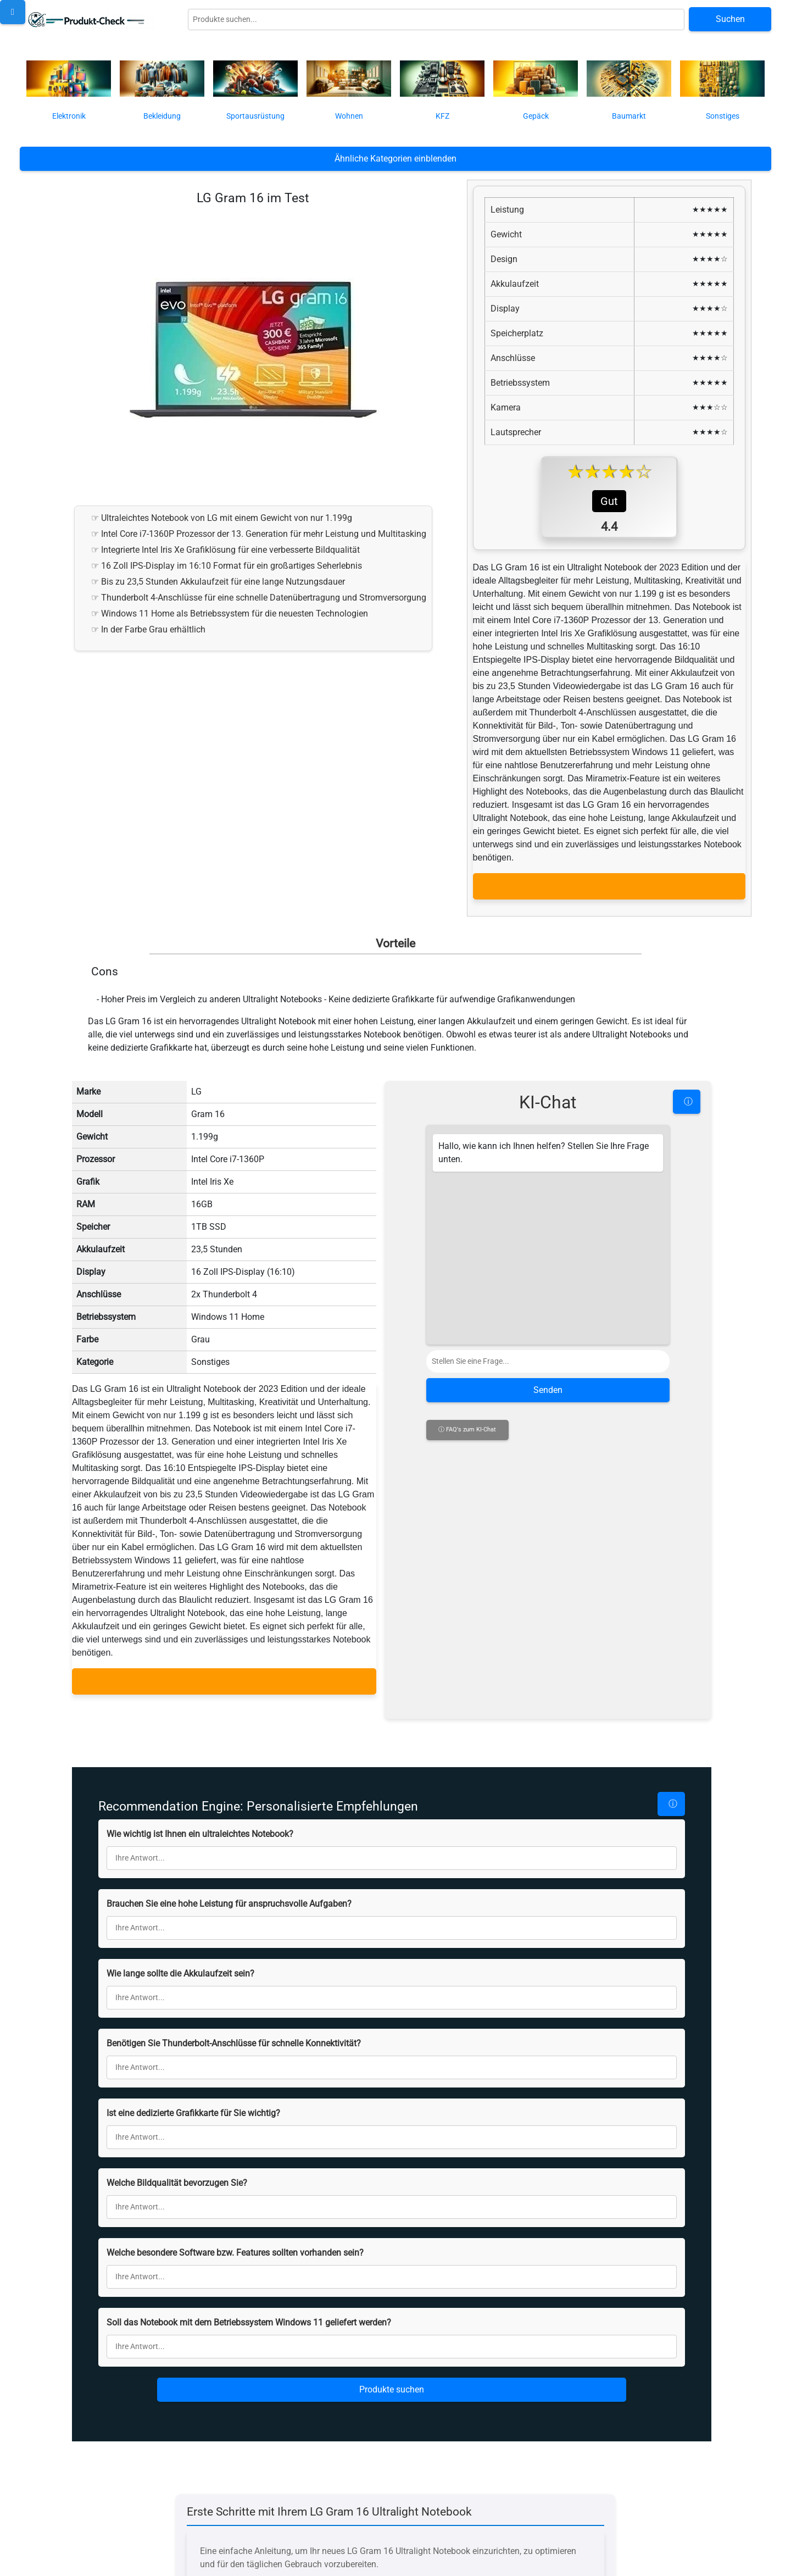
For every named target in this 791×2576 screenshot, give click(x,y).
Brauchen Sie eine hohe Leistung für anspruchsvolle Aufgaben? (229, 1895)
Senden (547, 1636)
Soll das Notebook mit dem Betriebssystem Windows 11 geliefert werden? (249, 2313)
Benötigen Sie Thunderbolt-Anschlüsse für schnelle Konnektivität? (234, 2034)
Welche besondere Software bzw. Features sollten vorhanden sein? (235, 2244)
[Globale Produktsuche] (436, 19)
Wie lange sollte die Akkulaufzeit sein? (180, 1964)
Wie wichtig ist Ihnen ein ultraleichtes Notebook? (200, 1825)
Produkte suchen (391, 2380)
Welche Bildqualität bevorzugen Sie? (177, 2174)
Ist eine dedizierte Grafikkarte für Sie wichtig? (193, 2104)
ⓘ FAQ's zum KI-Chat (467, 1676)
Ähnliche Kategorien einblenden (395, 158)
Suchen (730, 19)
